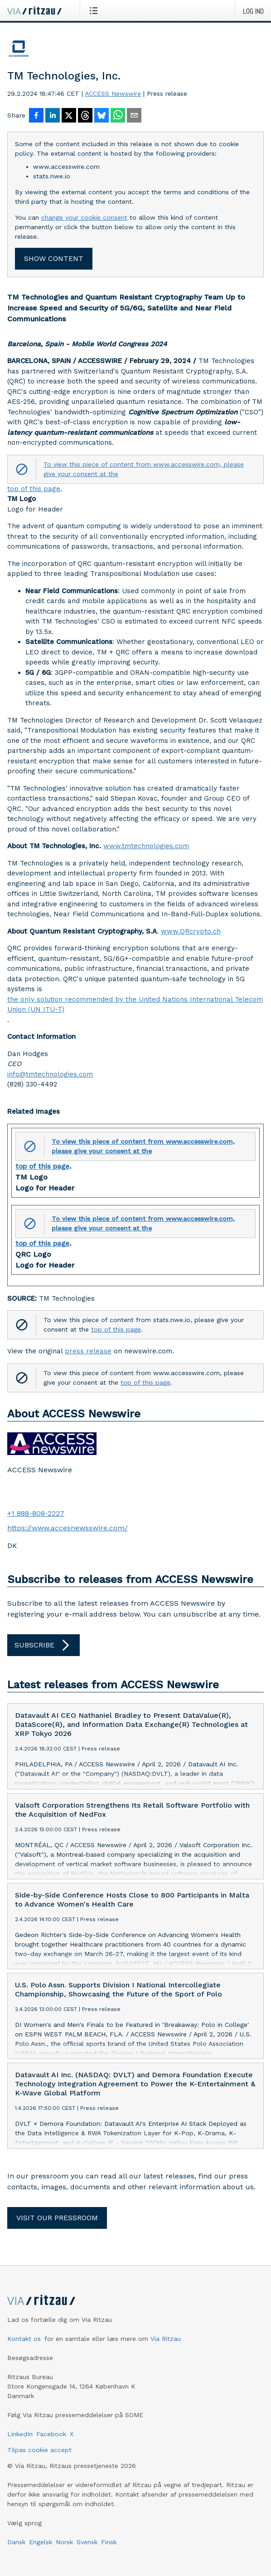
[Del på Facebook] (36, 116)
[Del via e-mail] (134, 116)
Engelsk (40, 2542)
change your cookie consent (84, 217)
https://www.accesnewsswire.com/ (67, 1528)
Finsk (108, 2542)
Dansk (16, 2542)
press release (88, 1351)
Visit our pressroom (57, 2217)
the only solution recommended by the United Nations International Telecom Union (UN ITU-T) (135, 1004)
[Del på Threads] (85, 116)
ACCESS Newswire (113, 93)
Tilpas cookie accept (39, 2449)
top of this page (33, 489)
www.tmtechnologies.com (146, 846)
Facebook (51, 2434)
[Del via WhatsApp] (118, 116)
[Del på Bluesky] (101, 116)
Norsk (64, 2542)
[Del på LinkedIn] (52, 116)
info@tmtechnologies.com (50, 1074)
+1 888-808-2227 (35, 1513)
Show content (53, 258)
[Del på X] (69, 116)
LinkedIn (20, 2434)
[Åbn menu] (95, 10)
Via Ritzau (165, 2338)
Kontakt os (24, 2338)
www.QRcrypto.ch (191, 931)
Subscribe (44, 1645)
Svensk (87, 2542)
